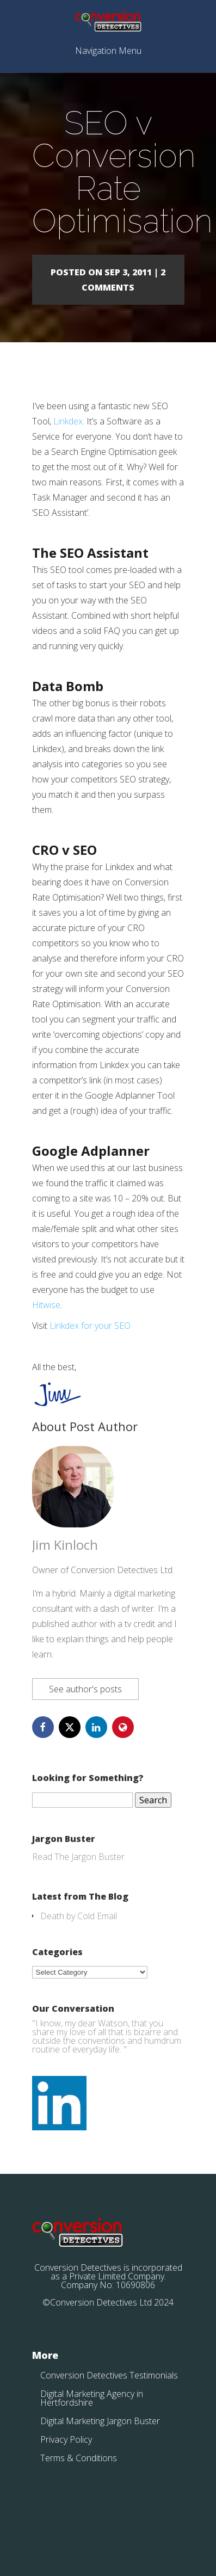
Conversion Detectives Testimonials (109, 2375)
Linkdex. (68, 421)
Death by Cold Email (78, 1916)
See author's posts (85, 1689)
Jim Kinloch (65, 1545)
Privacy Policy (66, 2439)
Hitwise (46, 1305)
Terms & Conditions (78, 2458)
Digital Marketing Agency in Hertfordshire (91, 2398)
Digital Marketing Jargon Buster (100, 2421)
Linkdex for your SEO (90, 1326)
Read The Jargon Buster (78, 1857)
